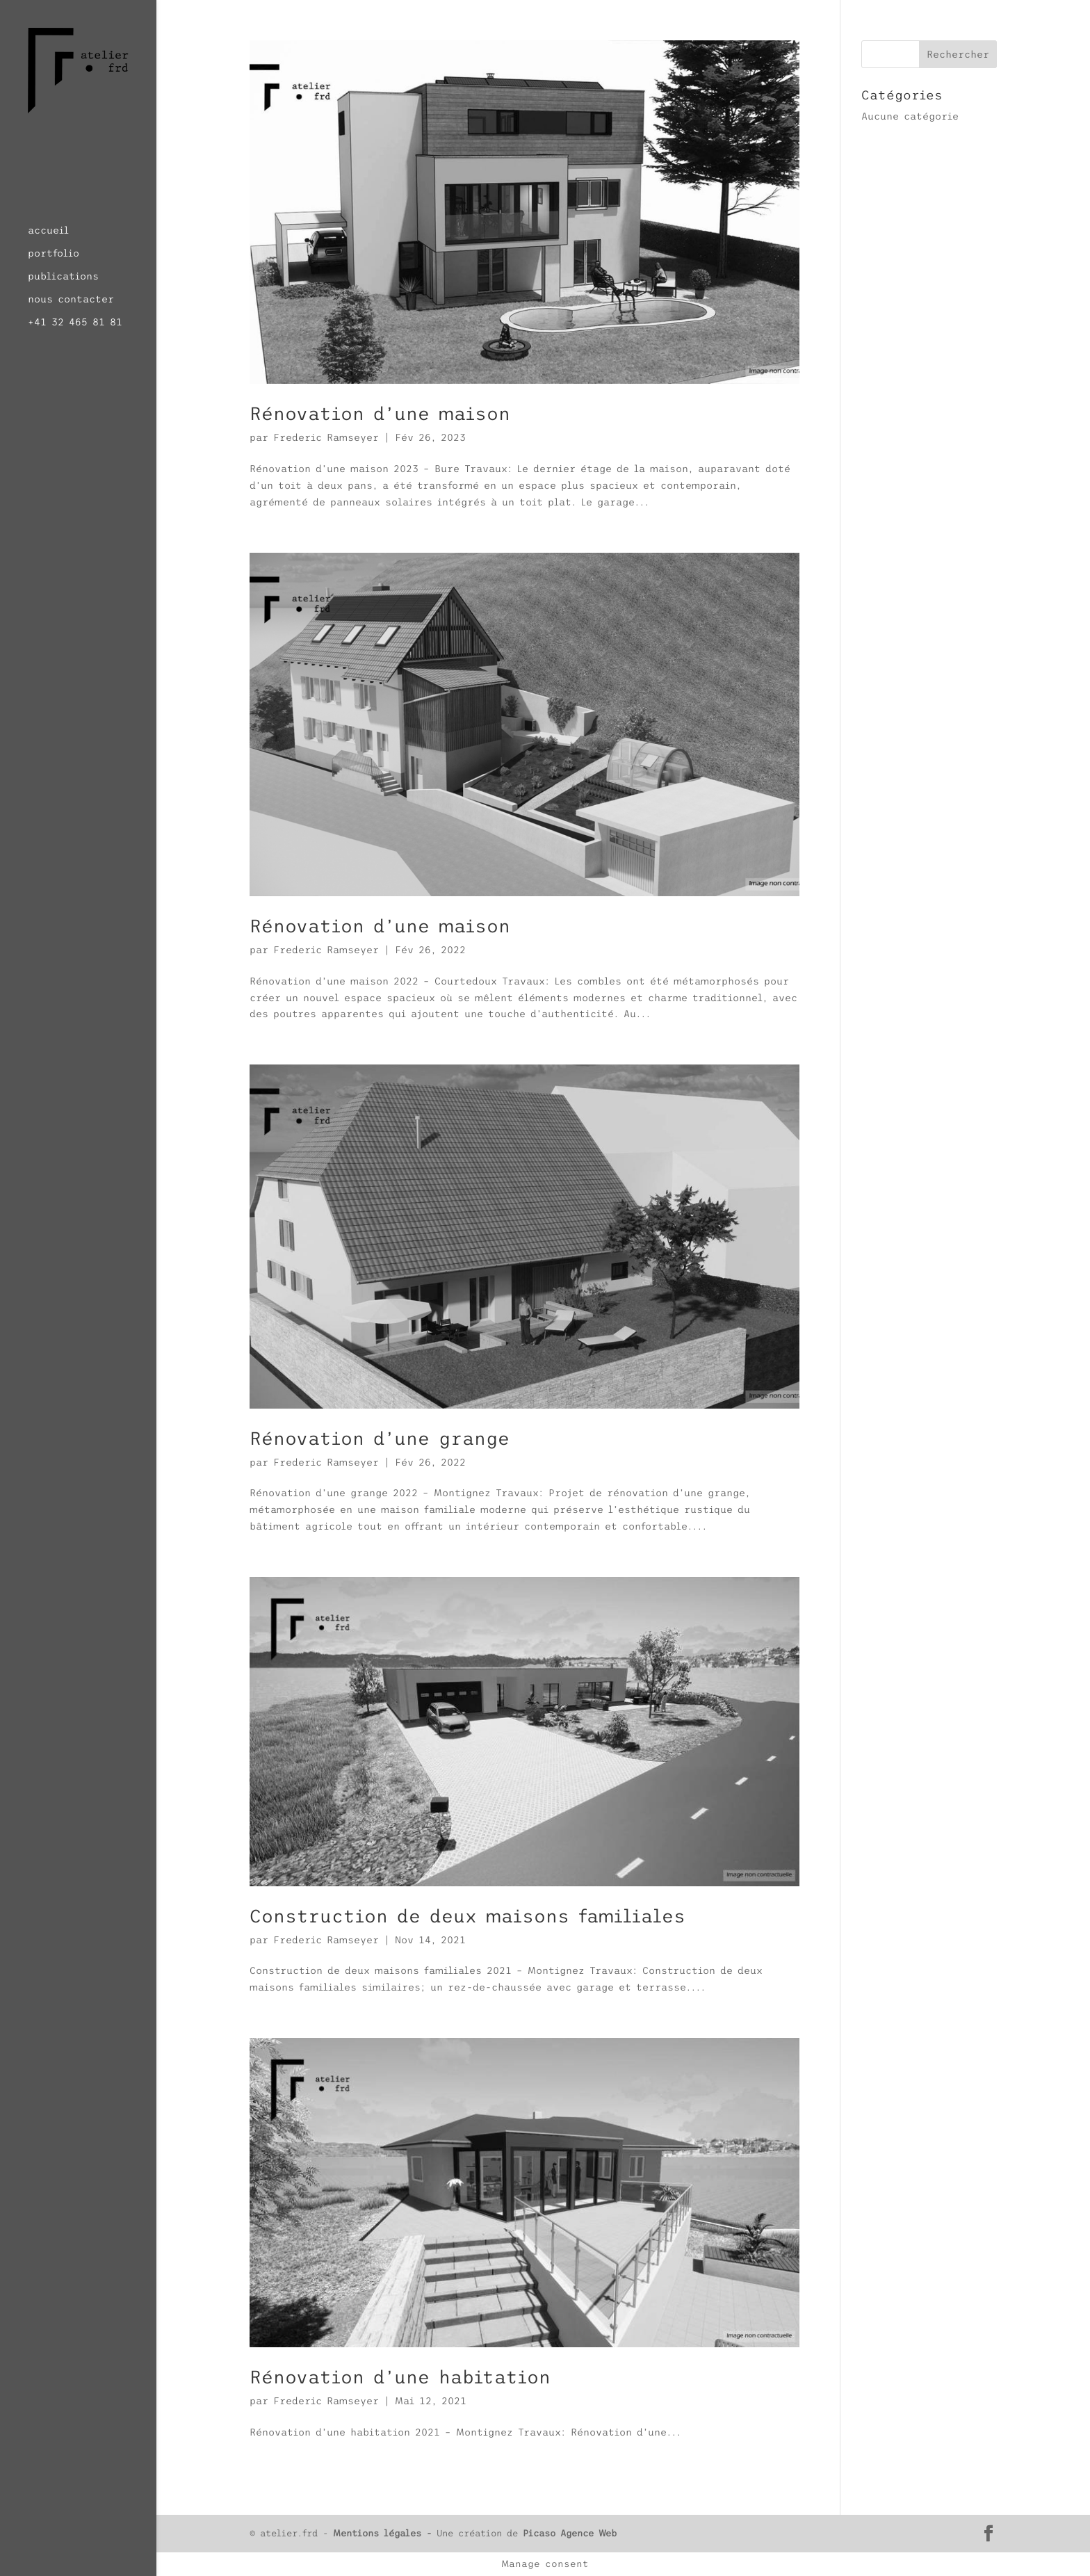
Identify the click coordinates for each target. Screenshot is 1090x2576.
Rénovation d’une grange (380, 1438)
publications (63, 276)
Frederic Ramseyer (326, 437)
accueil (48, 230)
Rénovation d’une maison (380, 413)
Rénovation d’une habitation (400, 2377)
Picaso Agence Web (570, 2533)
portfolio (53, 253)
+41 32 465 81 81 (75, 322)
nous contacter (71, 299)
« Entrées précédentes (313, 2490)
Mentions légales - (385, 2533)
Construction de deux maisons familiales (467, 1916)
